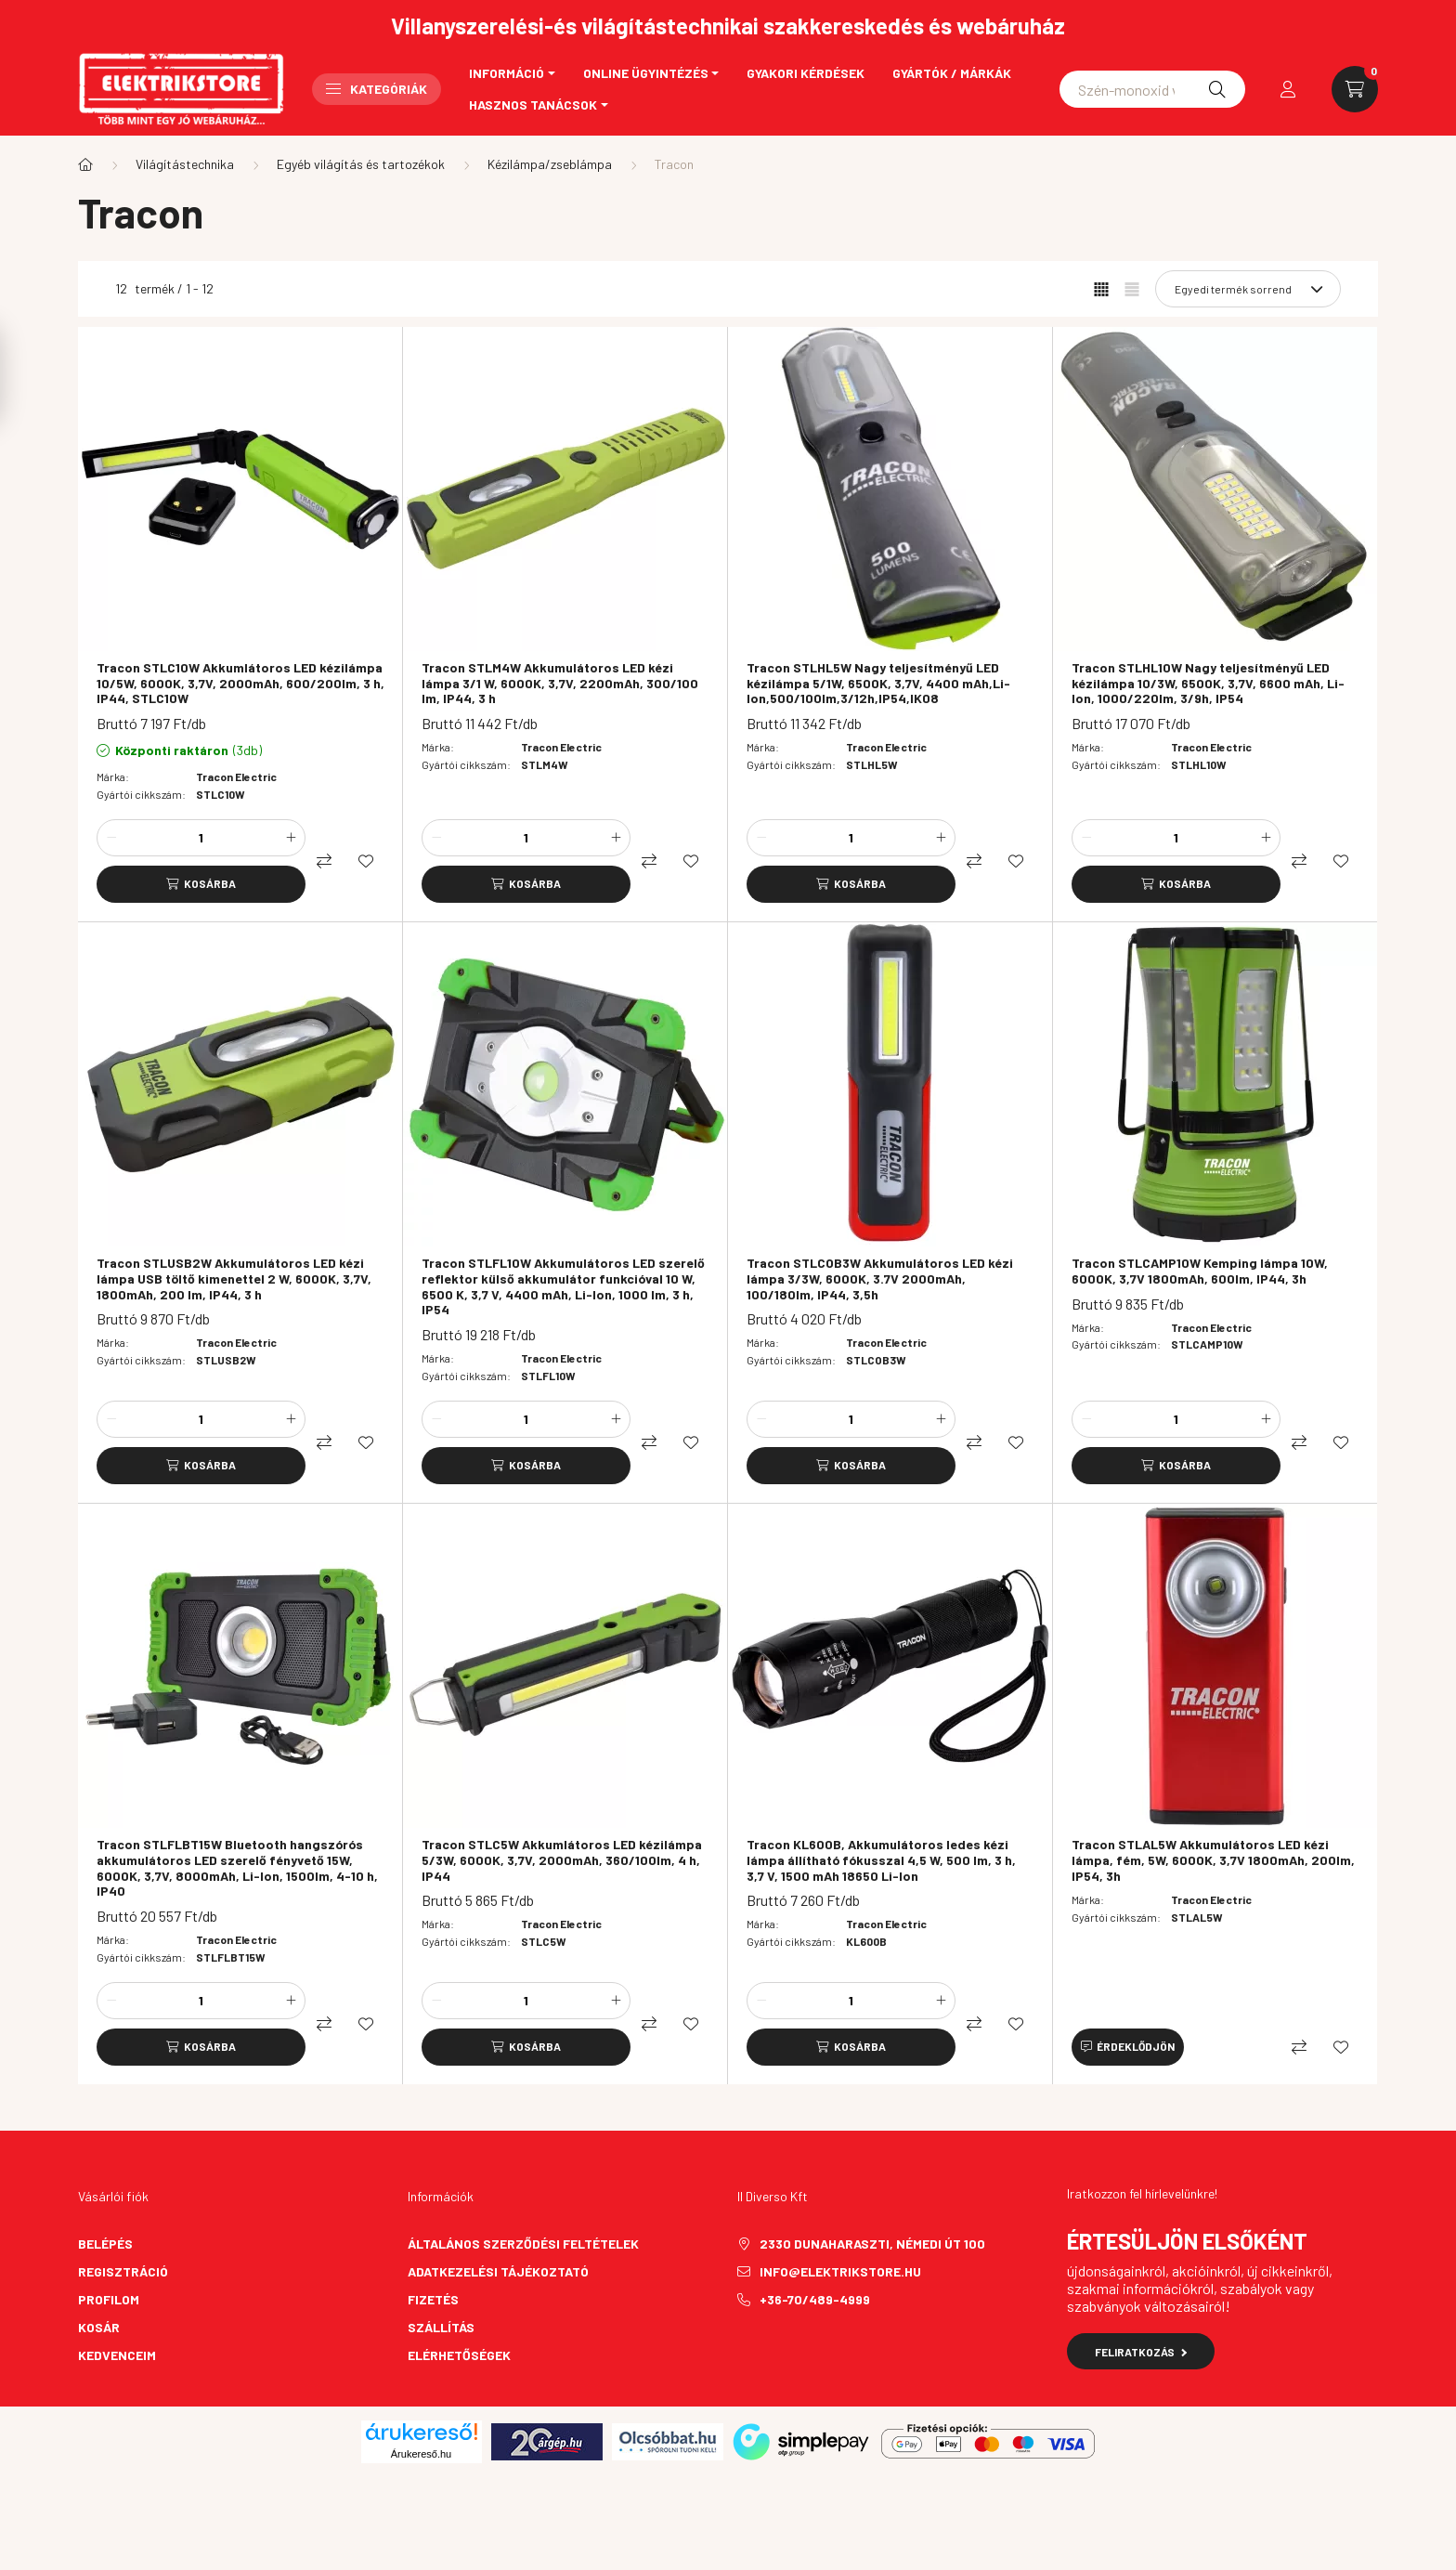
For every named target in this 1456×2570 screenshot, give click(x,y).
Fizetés (433, 2299)
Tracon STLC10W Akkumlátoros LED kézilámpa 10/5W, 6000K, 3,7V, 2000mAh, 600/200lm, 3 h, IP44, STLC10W (240, 683)
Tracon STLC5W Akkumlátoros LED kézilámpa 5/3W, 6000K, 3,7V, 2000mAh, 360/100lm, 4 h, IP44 (562, 1860)
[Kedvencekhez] (365, 861)
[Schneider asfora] (1152, 89)
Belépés (105, 2243)
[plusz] (291, 838)
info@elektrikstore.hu (840, 2271)
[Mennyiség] (201, 837)
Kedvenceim (117, 2355)
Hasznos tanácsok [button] (533, 104)
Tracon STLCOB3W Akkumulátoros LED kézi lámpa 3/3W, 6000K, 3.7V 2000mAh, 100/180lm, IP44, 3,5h (880, 1279)
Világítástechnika (185, 164)
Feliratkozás (1141, 2351)
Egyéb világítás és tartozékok (361, 164)
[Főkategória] (85, 164)
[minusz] (111, 838)
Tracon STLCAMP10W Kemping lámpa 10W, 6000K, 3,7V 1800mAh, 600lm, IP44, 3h (1200, 1271)
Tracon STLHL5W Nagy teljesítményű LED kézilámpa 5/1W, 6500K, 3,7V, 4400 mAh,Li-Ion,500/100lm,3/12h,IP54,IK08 (878, 683)
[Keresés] (1217, 89)
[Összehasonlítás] (324, 861)
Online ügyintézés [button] (645, 73)
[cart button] (1355, 89)
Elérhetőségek (459, 2355)
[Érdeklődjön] (1128, 2047)
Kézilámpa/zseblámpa (550, 164)
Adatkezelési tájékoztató (498, 2271)
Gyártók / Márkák (951, 73)
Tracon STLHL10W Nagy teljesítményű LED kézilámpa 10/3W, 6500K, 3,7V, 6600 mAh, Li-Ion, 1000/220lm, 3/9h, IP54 (1208, 683)
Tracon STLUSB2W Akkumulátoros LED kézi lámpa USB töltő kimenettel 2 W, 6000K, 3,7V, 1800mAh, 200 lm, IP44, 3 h (234, 1279)
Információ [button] (506, 73)
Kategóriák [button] (376, 89)
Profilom (108, 2299)
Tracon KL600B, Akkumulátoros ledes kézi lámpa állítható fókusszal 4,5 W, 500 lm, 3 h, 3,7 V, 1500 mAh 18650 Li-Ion (881, 1860)
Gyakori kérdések (805, 73)
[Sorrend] (1248, 288)
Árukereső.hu (421, 2453)
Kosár (99, 2327)
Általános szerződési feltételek (523, 2243)
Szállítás (441, 2327)
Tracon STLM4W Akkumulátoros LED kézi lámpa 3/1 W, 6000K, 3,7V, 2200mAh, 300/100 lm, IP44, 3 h (560, 683)
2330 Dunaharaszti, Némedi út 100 (872, 2243)
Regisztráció (123, 2271)
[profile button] (1288, 89)
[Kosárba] (201, 884)
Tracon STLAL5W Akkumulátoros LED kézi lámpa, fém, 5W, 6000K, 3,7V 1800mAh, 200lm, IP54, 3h (1213, 1860)
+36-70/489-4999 (815, 2299)
